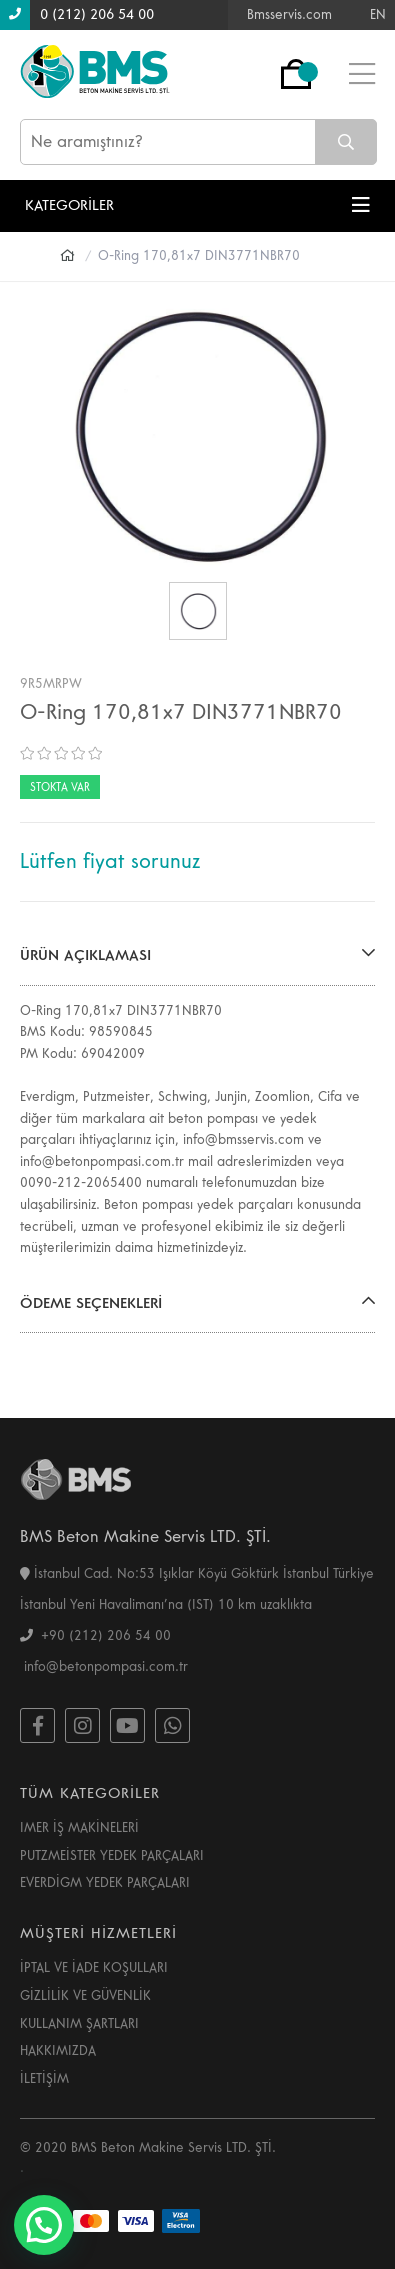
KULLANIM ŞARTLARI (79, 2024)
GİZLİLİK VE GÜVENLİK (85, 1996)
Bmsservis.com (289, 15)
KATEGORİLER (197, 205)
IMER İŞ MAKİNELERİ (79, 1828)
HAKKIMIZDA (58, 2051)
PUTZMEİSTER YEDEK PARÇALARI (112, 1856)
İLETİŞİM (44, 2079)
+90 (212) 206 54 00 (95, 1636)
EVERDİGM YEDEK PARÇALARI (105, 1883)
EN (378, 15)
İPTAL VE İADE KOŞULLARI (94, 1968)
